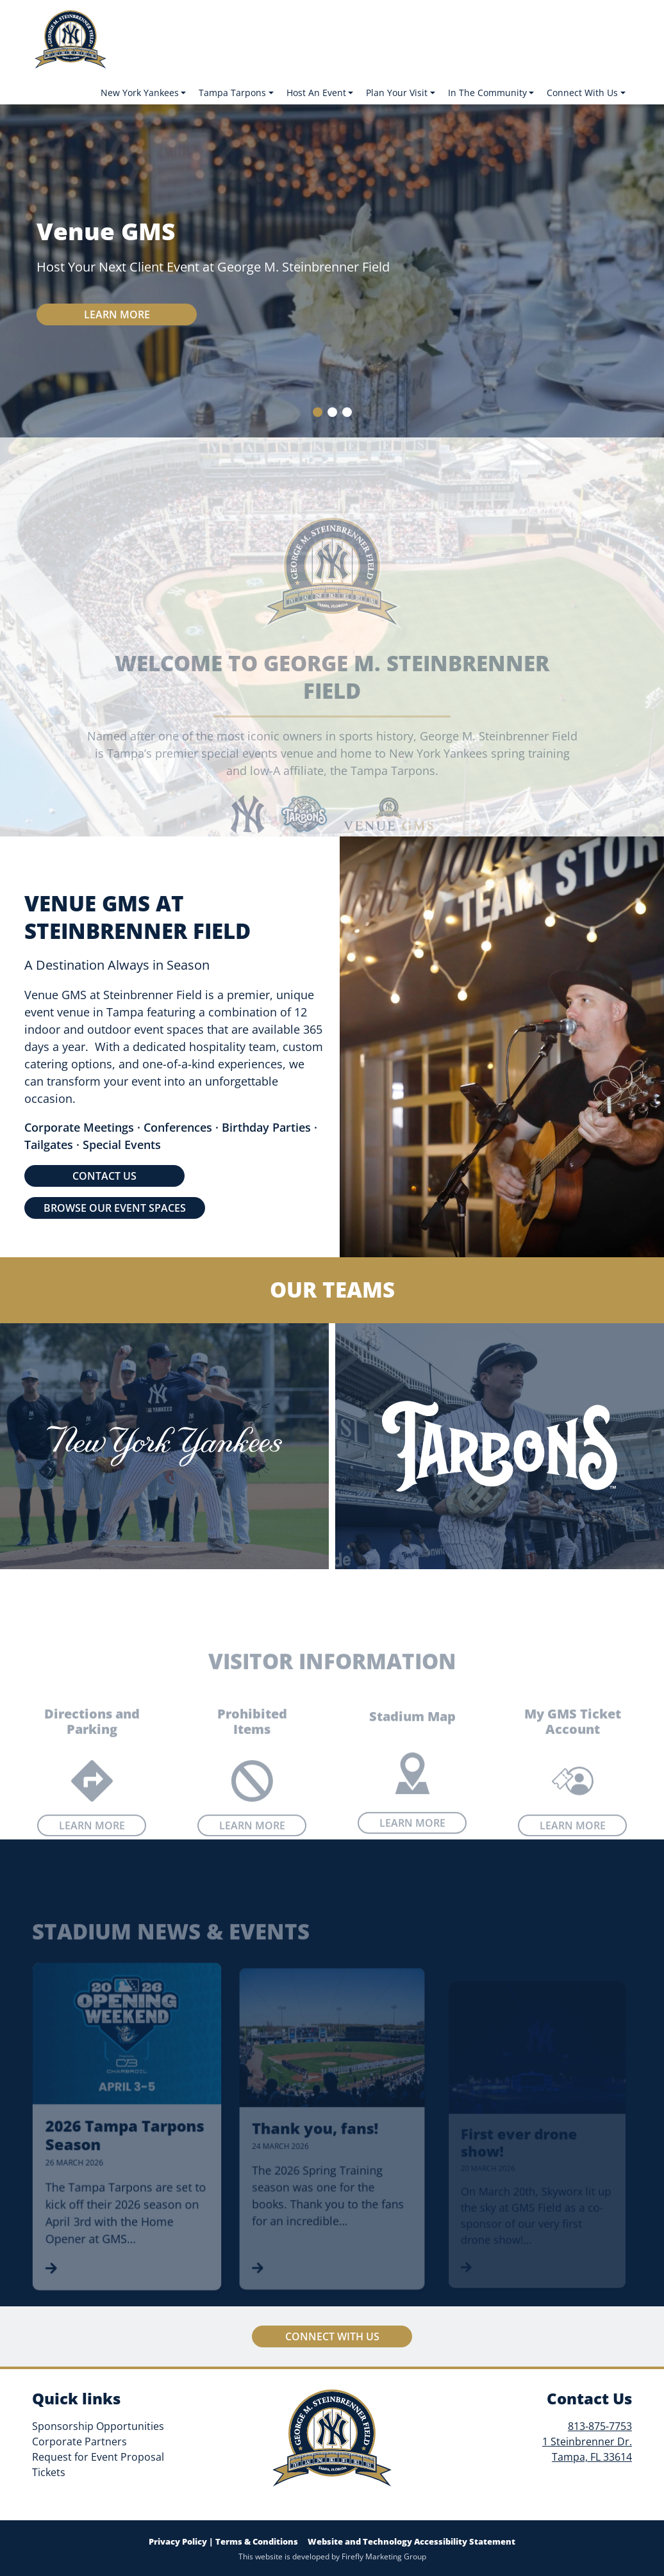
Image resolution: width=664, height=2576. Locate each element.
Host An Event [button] (316, 92)
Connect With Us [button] (582, 92)
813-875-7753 (600, 2426)
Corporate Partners (79, 2441)
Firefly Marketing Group (384, 2556)
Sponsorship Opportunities (98, 2426)
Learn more (117, 314)
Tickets (48, 2472)
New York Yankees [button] (140, 92)
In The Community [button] (487, 92)
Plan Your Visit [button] (396, 92)
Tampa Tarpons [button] (232, 92)
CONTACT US (104, 1176)
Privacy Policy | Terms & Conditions (223, 2541)
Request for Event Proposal (98, 2457)
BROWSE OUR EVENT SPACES (115, 1208)
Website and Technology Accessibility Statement (411, 2541)
